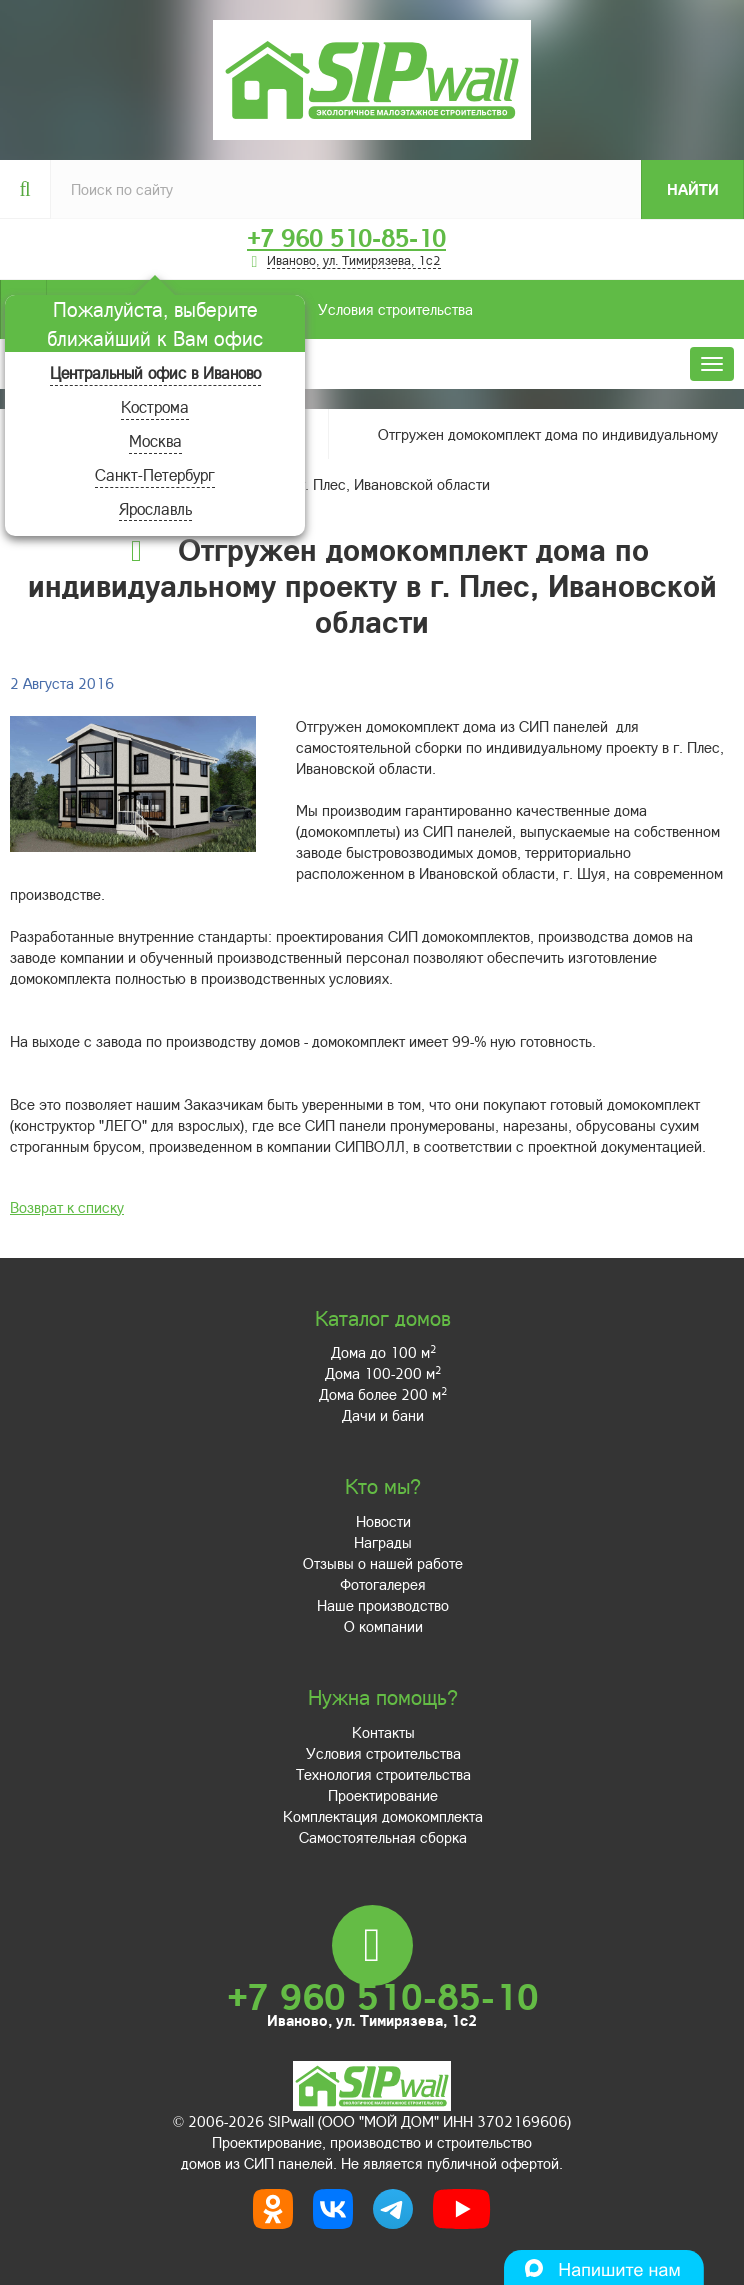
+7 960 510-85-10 (346, 238)
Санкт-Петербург (155, 474)
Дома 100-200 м (383, 1373)
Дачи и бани (383, 1415)
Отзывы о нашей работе (383, 1563)
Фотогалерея (383, 1584)
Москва (155, 440)
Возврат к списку (67, 1207)
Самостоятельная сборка (383, 1837)
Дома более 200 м (383, 1394)
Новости (383, 1521)
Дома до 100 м (383, 1352)
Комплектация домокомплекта (383, 1816)
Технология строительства (383, 1774)
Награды (383, 1542)
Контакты (383, 1732)
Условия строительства (259, 309)
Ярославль (155, 508)
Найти (693, 189)
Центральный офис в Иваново (155, 372)
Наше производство (383, 1605)
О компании (383, 1626)
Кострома (155, 406)
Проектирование (383, 1795)
